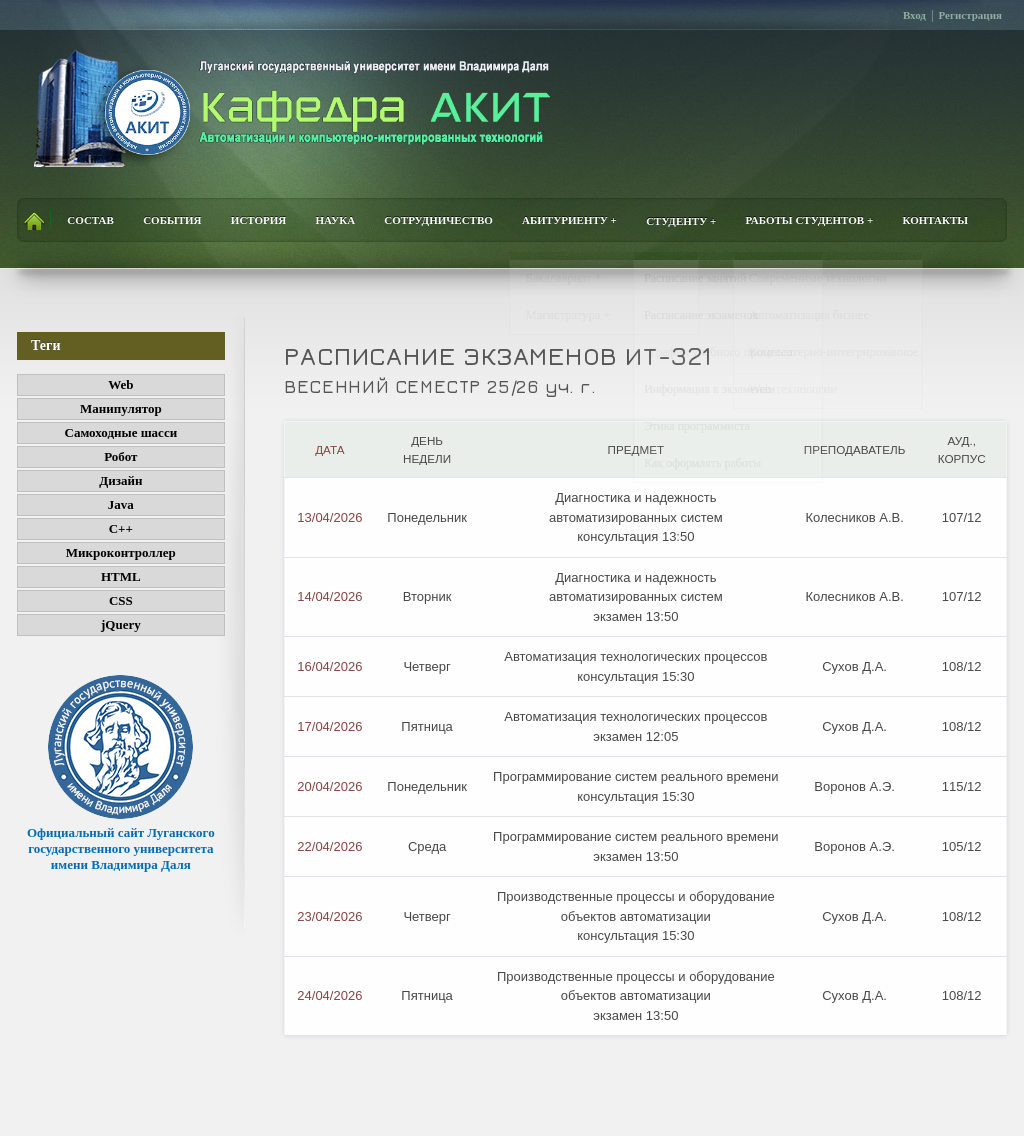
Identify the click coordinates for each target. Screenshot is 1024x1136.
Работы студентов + (810, 221)
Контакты (935, 221)
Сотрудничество (438, 221)
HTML (121, 576)
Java (121, 504)
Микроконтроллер (121, 552)
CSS (121, 600)
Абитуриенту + (569, 221)
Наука (336, 221)
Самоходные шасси (121, 432)
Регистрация (970, 15)
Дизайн (120, 480)
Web (120, 384)
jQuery (121, 624)
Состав (90, 221)
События (172, 221)
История (258, 221)
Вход (914, 15)
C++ (121, 528)
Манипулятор (121, 408)
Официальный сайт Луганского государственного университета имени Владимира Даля (121, 840)
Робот (120, 456)
